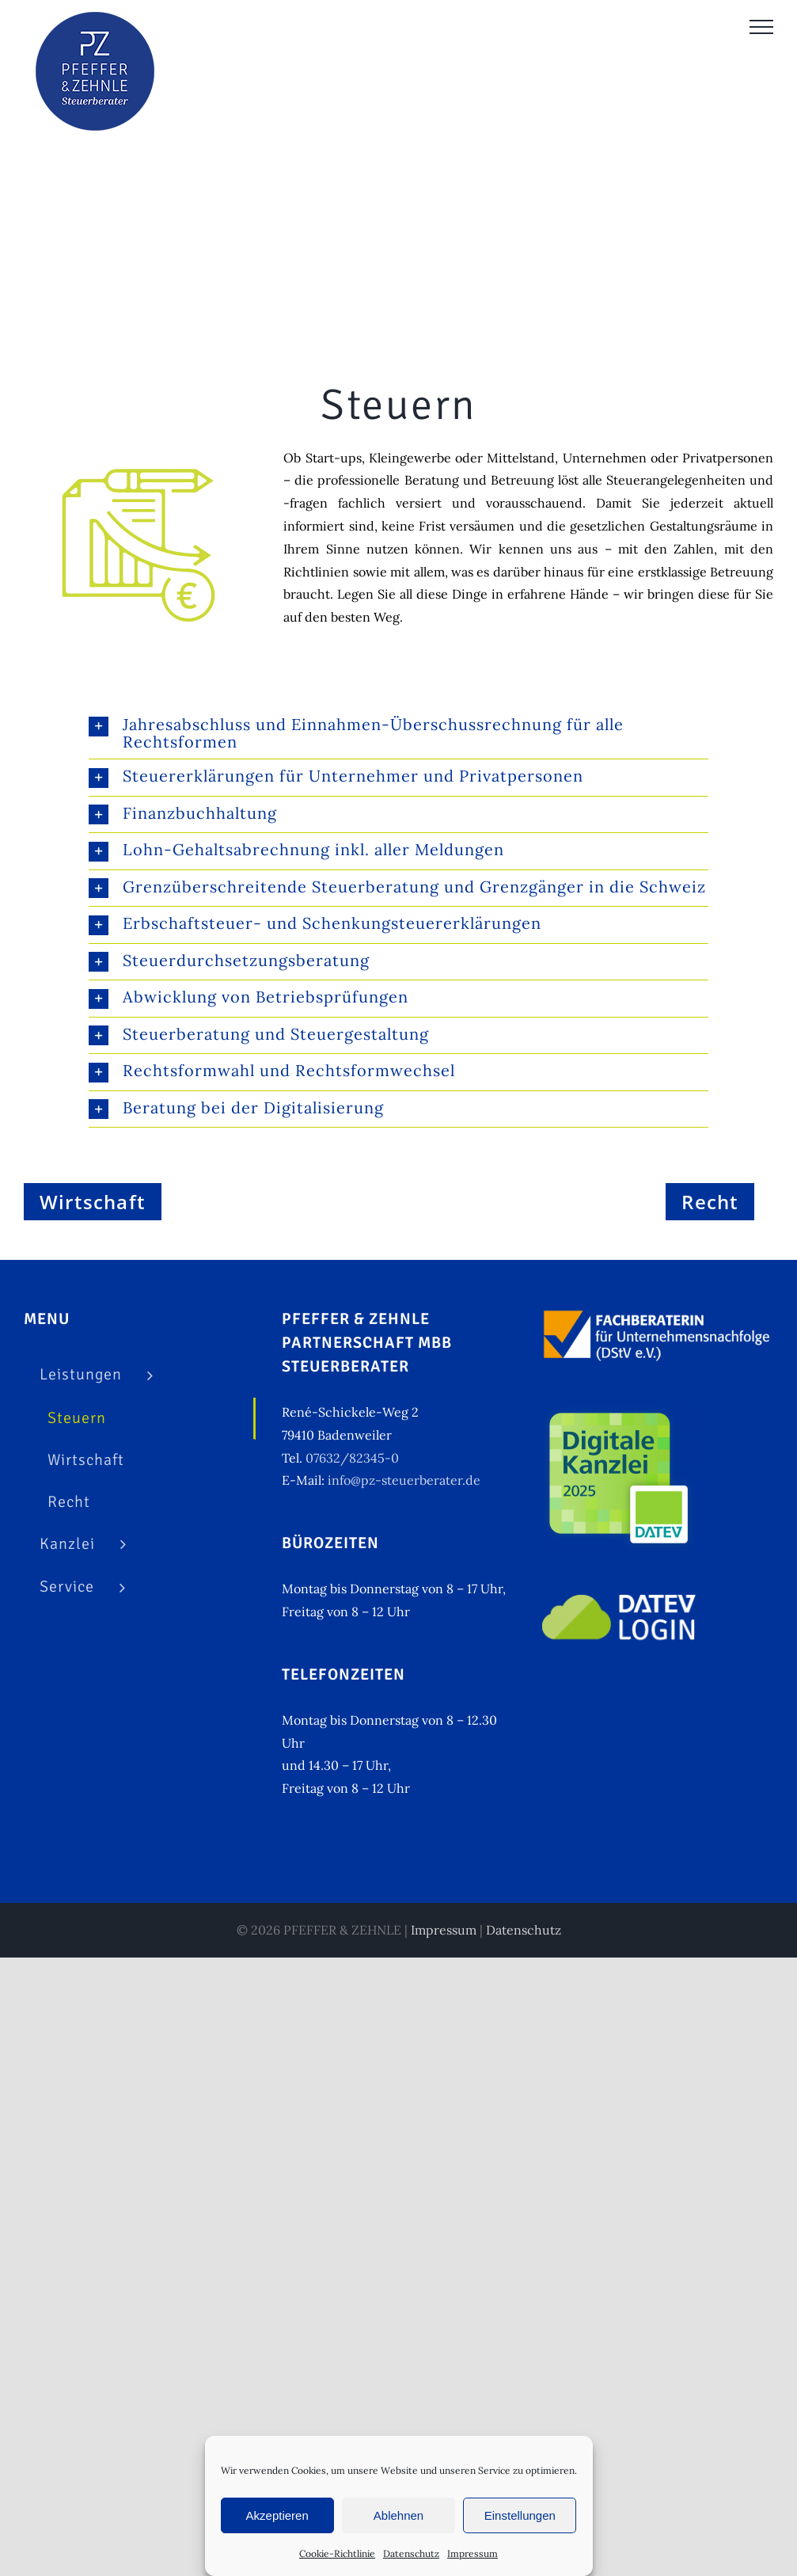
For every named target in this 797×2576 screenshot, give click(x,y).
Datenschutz (411, 2553)
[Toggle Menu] (761, 27)
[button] (398, 733)
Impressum (472, 2553)
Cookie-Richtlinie (337, 2553)
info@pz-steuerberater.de (404, 1480)
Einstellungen (520, 2515)
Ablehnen (398, 2515)
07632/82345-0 (352, 1458)
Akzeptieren (277, 2515)
